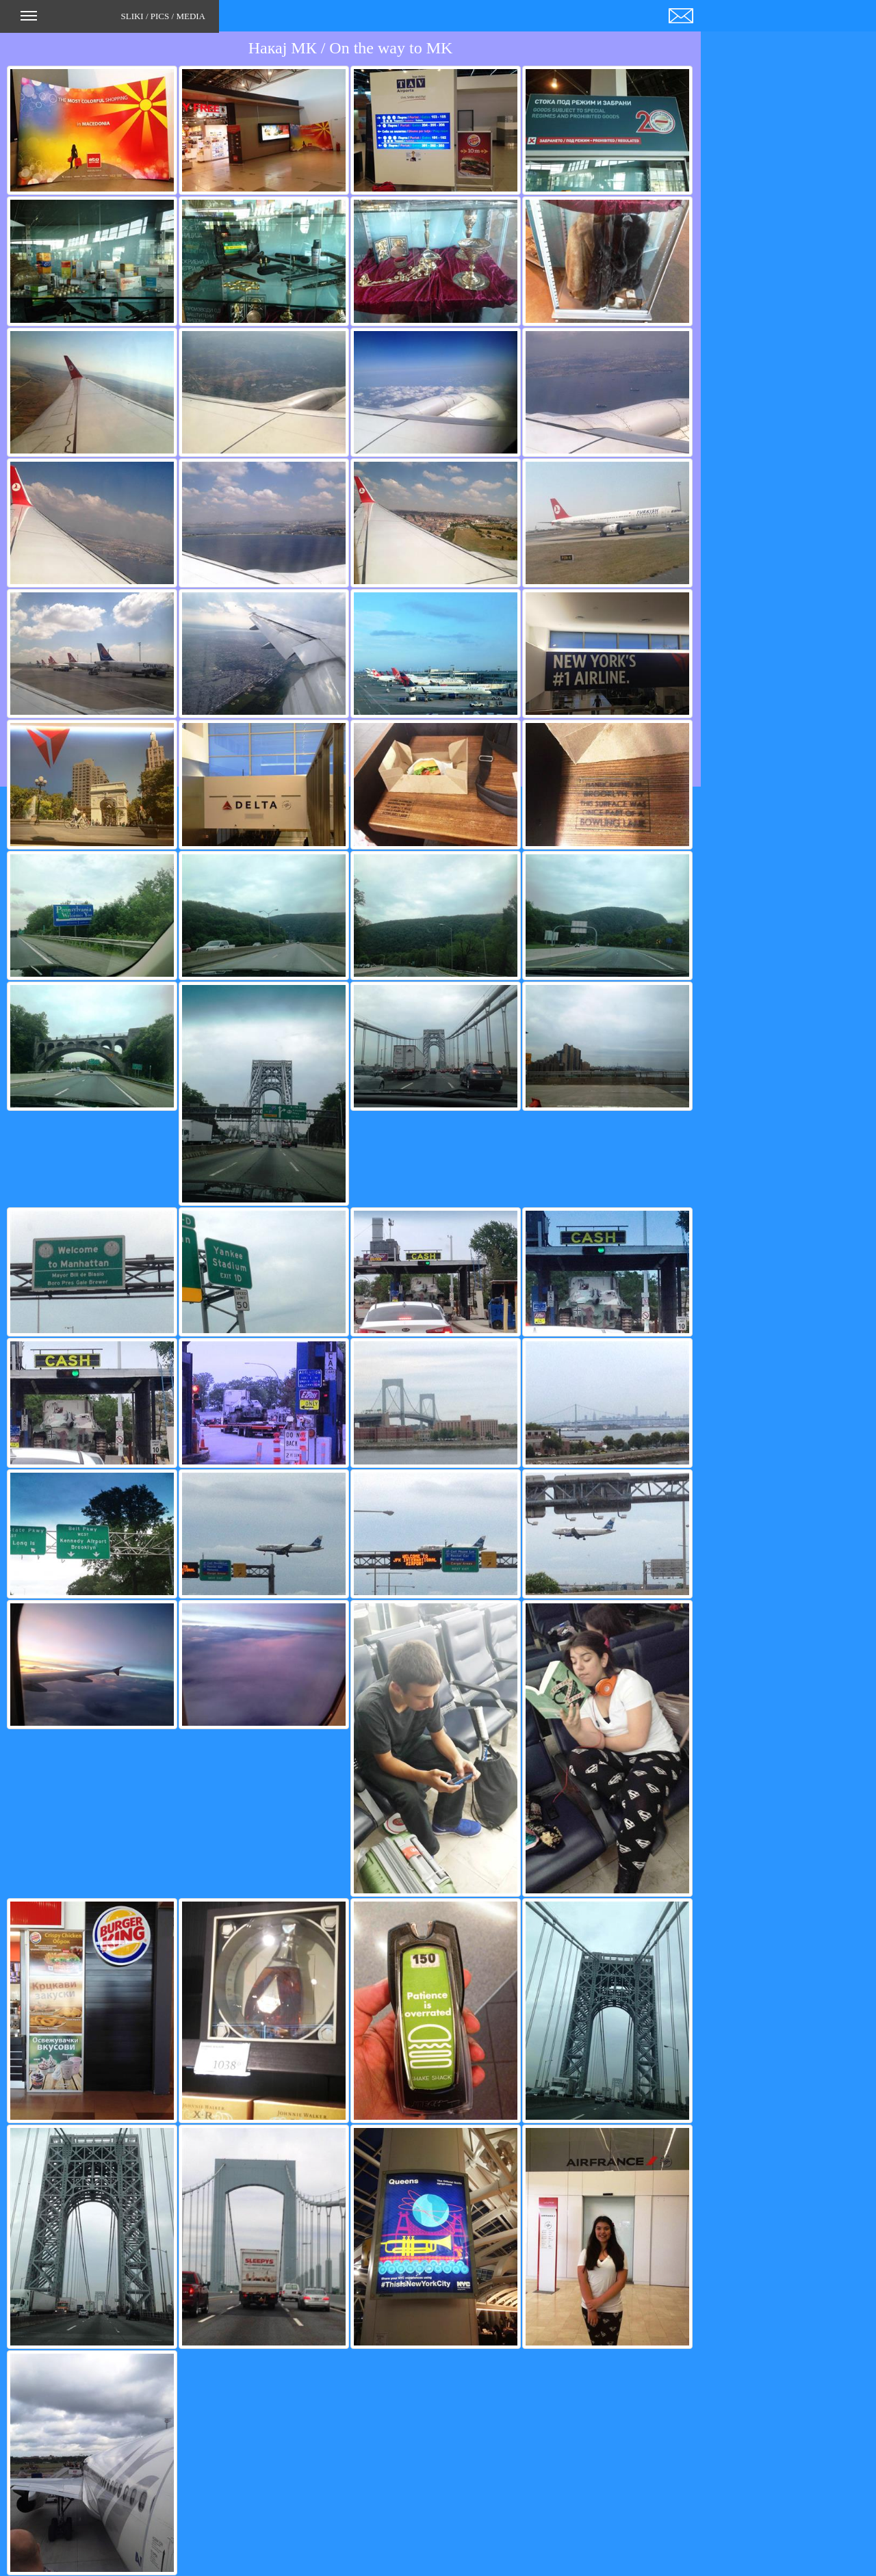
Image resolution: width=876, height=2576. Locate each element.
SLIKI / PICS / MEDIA (113, 20)
